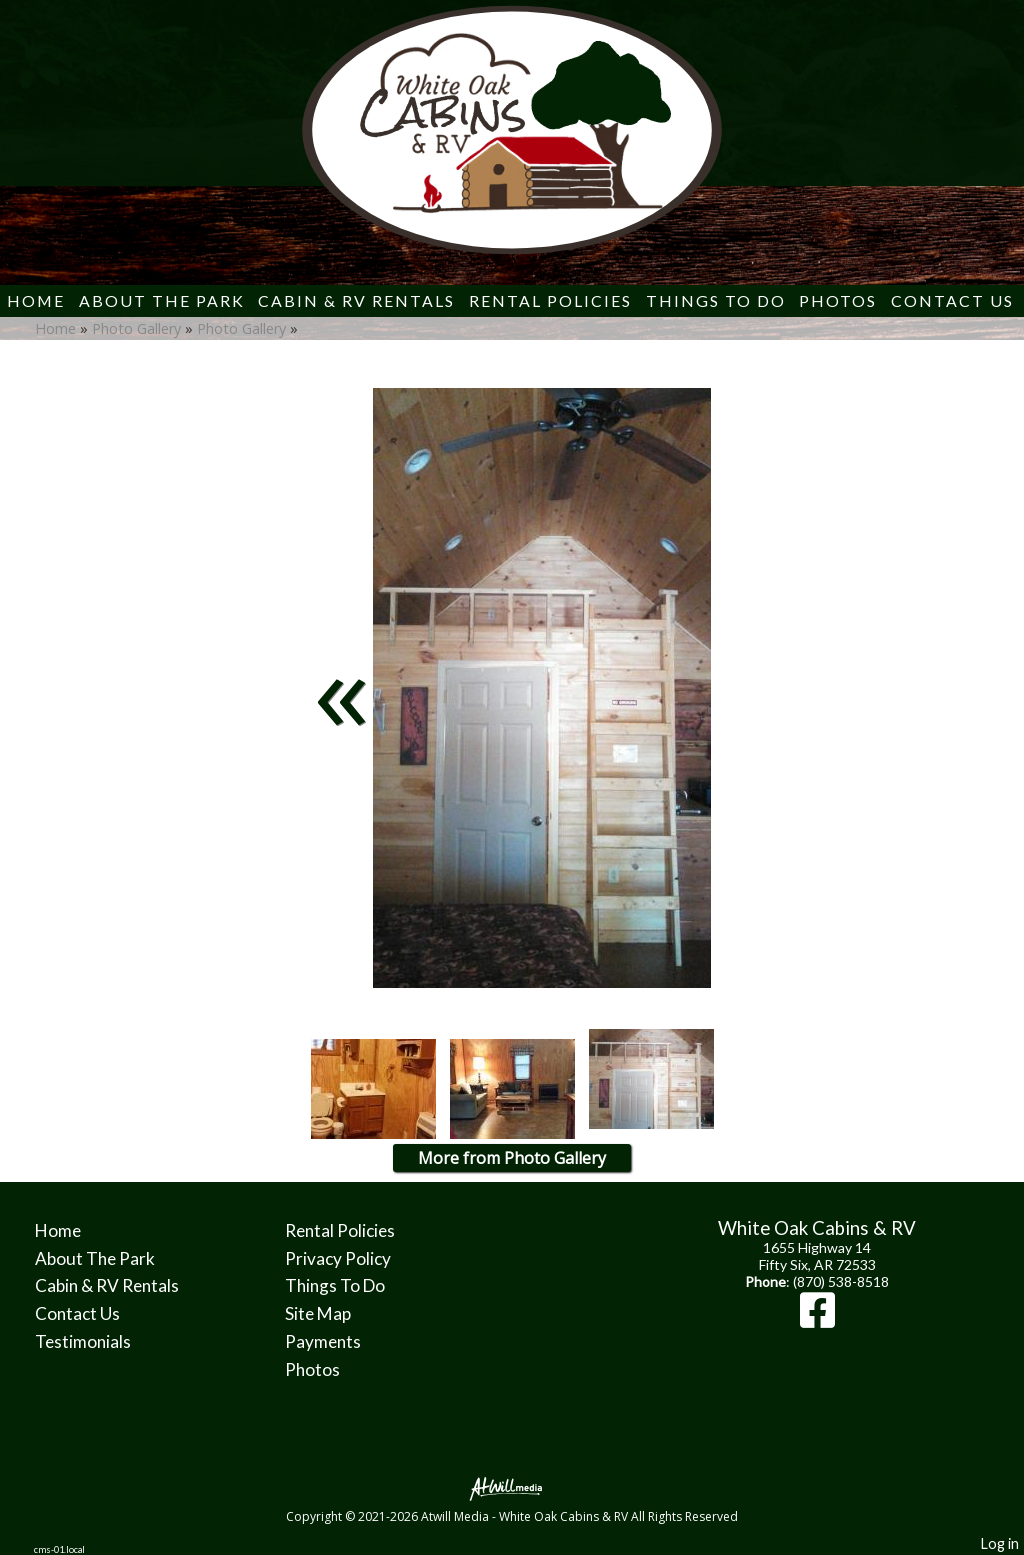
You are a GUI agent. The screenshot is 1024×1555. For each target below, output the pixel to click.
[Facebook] (817, 1319)
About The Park (162, 300)
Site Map (318, 1313)
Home (36, 300)
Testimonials (83, 1341)
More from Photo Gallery (512, 1158)
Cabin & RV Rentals (356, 300)
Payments (323, 1341)
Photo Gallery (136, 328)
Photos (838, 300)
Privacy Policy (338, 1258)
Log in (1000, 1543)
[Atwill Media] (512, 1487)
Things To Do (716, 300)
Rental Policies (550, 300)
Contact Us (952, 300)
